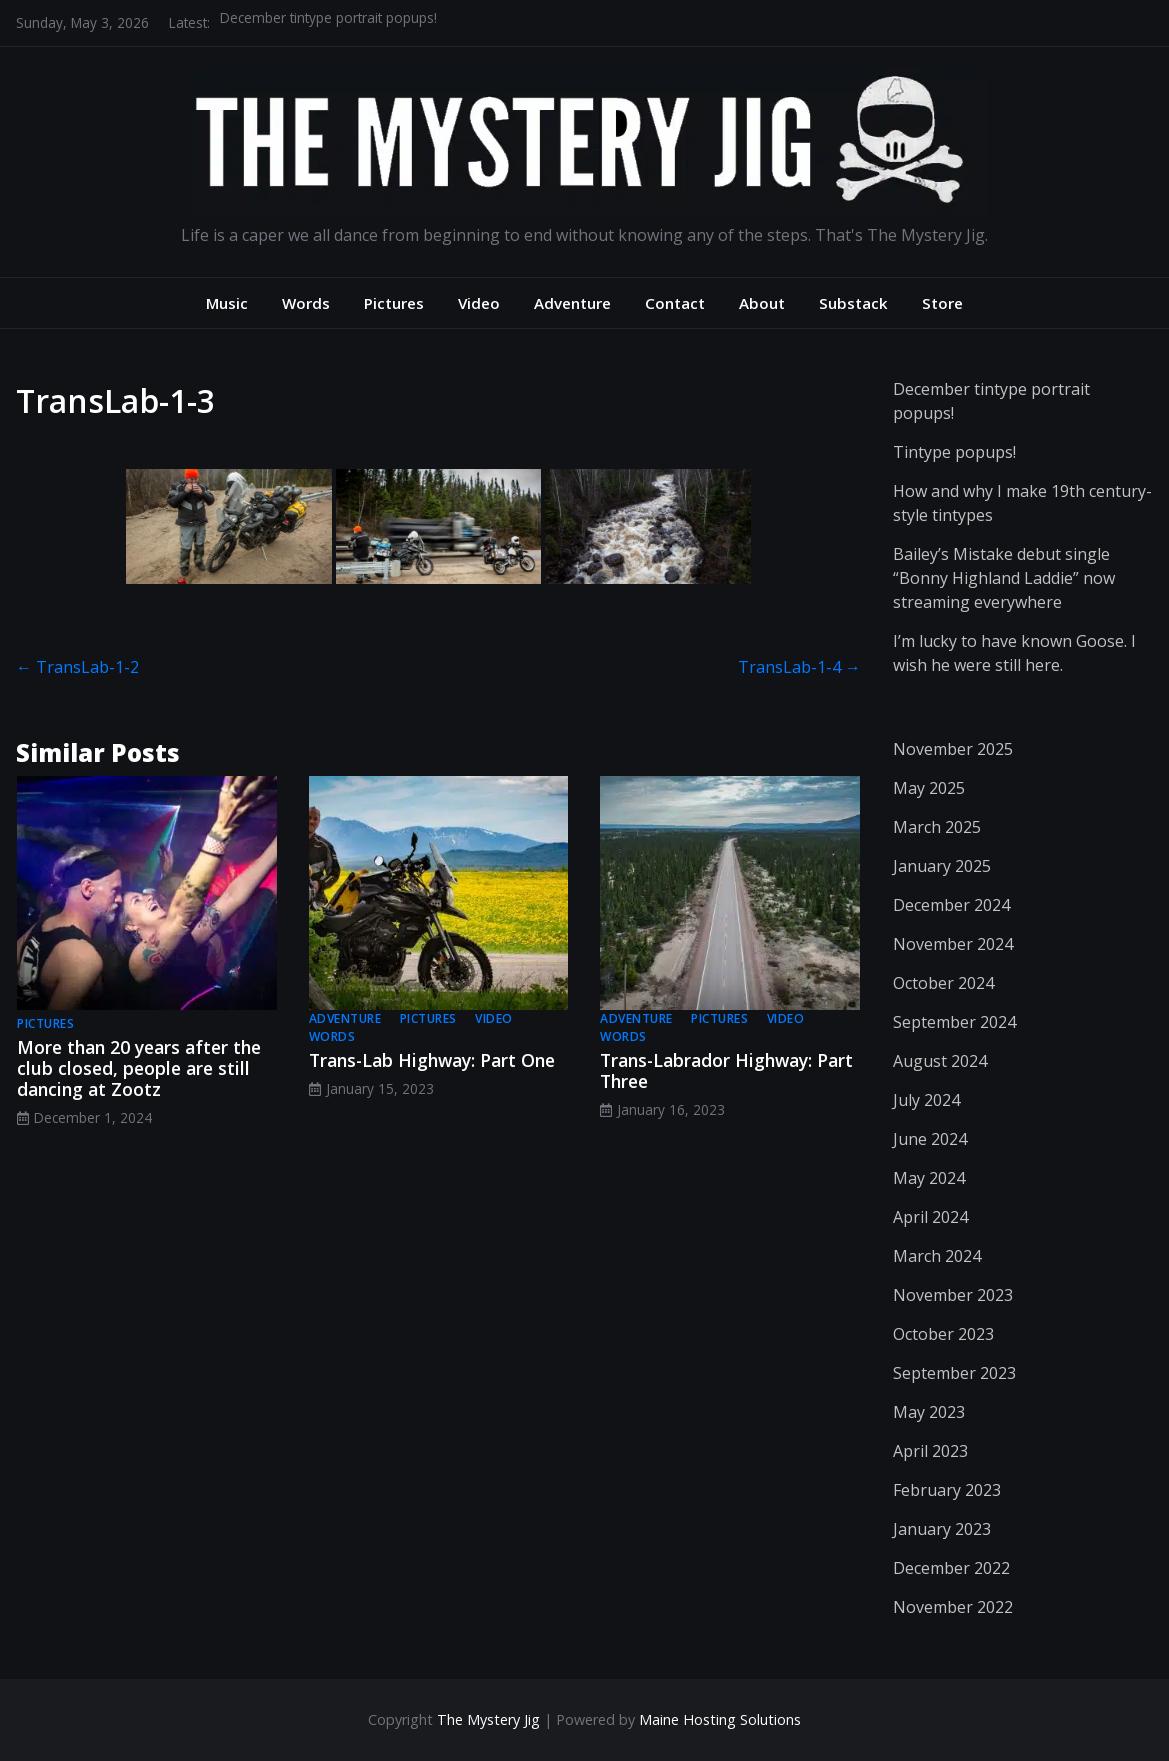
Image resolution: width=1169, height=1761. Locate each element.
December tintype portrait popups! (328, 22)
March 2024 (937, 1256)
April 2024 (930, 1217)
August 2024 (940, 1061)
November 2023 (953, 1295)
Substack (853, 303)
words (332, 1036)
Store (942, 303)
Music (227, 303)
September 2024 (954, 1022)
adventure (345, 1018)
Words (306, 303)
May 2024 (929, 1178)
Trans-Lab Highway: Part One (432, 1060)
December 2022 (951, 1568)
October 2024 (943, 983)
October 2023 (943, 1334)
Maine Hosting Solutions (720, 1719)
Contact (675, 303)
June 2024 (930, 1139)
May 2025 (929, 788)
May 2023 (929, 1412)
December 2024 (951, 905)
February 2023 (947, 1490)
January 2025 (942, 866)
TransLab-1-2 (77, 667)
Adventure (572, 303)
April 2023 (930, 1451)
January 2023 (942, 1529)
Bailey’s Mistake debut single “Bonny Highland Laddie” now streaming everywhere (1004, 578)
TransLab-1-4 (799, 667)
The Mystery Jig (488, 1719)
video (494, 1018)
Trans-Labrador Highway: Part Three (726, 1070)
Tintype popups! (954, 452)
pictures (45, 1023)
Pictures (394, 303)
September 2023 (954, 1373)
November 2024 (953, 944)
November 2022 (953, 1607)
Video (479, 303)
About (762, 303)
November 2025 (953, 749)
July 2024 (926, 1100)
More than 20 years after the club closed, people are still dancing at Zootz (139, 1068)
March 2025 (937, 827)
